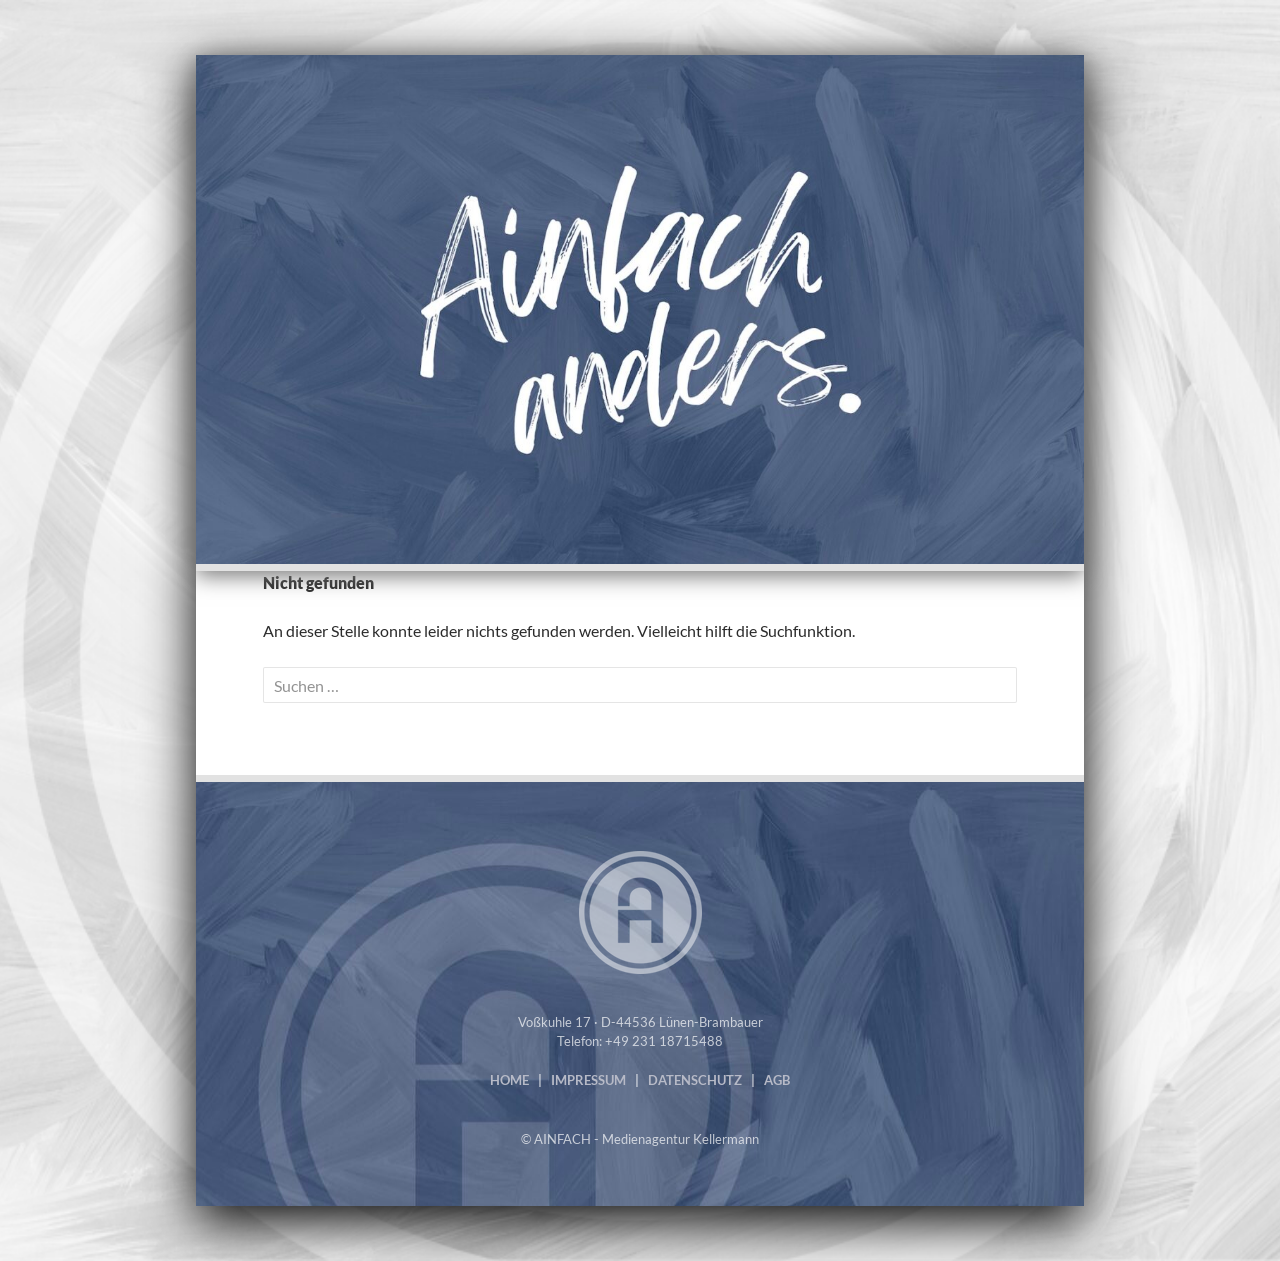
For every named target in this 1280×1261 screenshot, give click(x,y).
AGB (777, 1080)
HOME (509, 1080)
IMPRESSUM (588, 1080)
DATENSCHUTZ (695, 1080)
